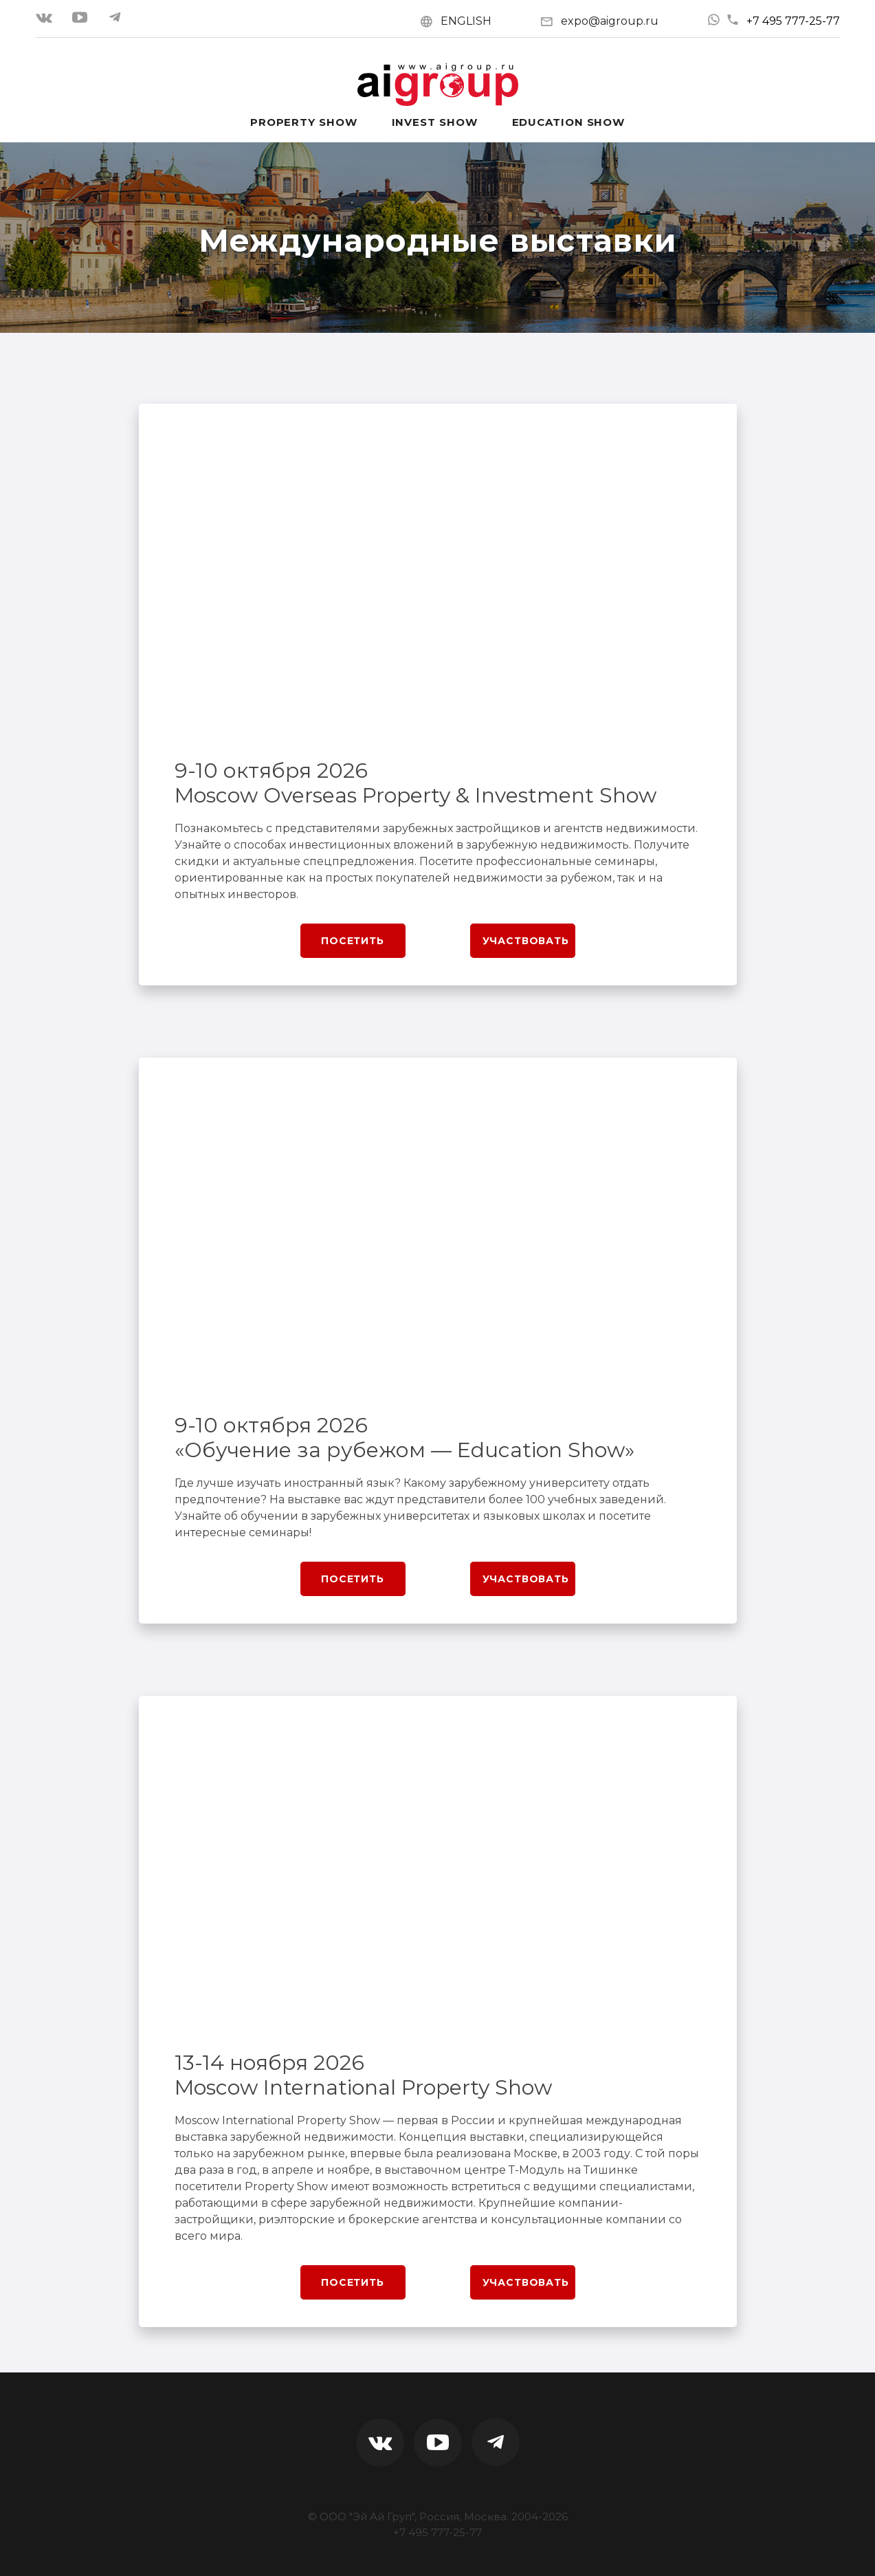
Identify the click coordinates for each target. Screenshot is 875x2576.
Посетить (352, 941)
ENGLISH (466, 21)
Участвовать (526, 941)
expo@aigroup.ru (609, 21)
